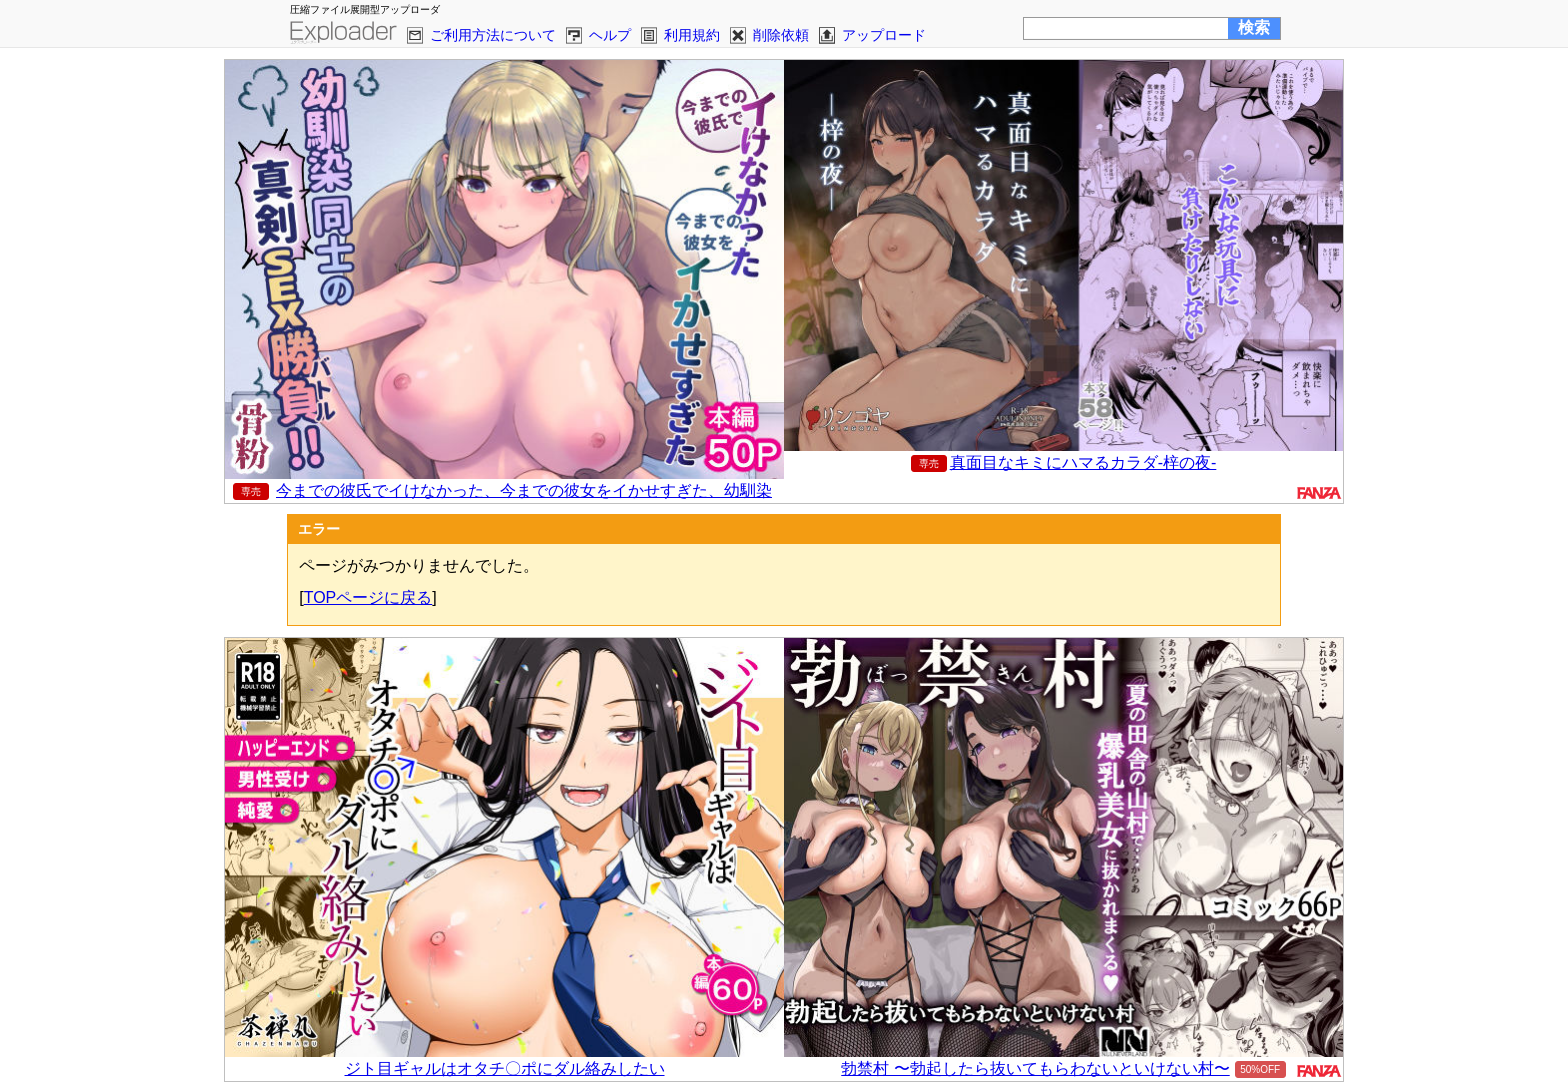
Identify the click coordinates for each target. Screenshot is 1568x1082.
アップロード (884, 35)
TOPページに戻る (368, 597)
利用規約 (692, 35)
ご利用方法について (493, 35)
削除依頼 (781, 35)
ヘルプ (610, 35)
